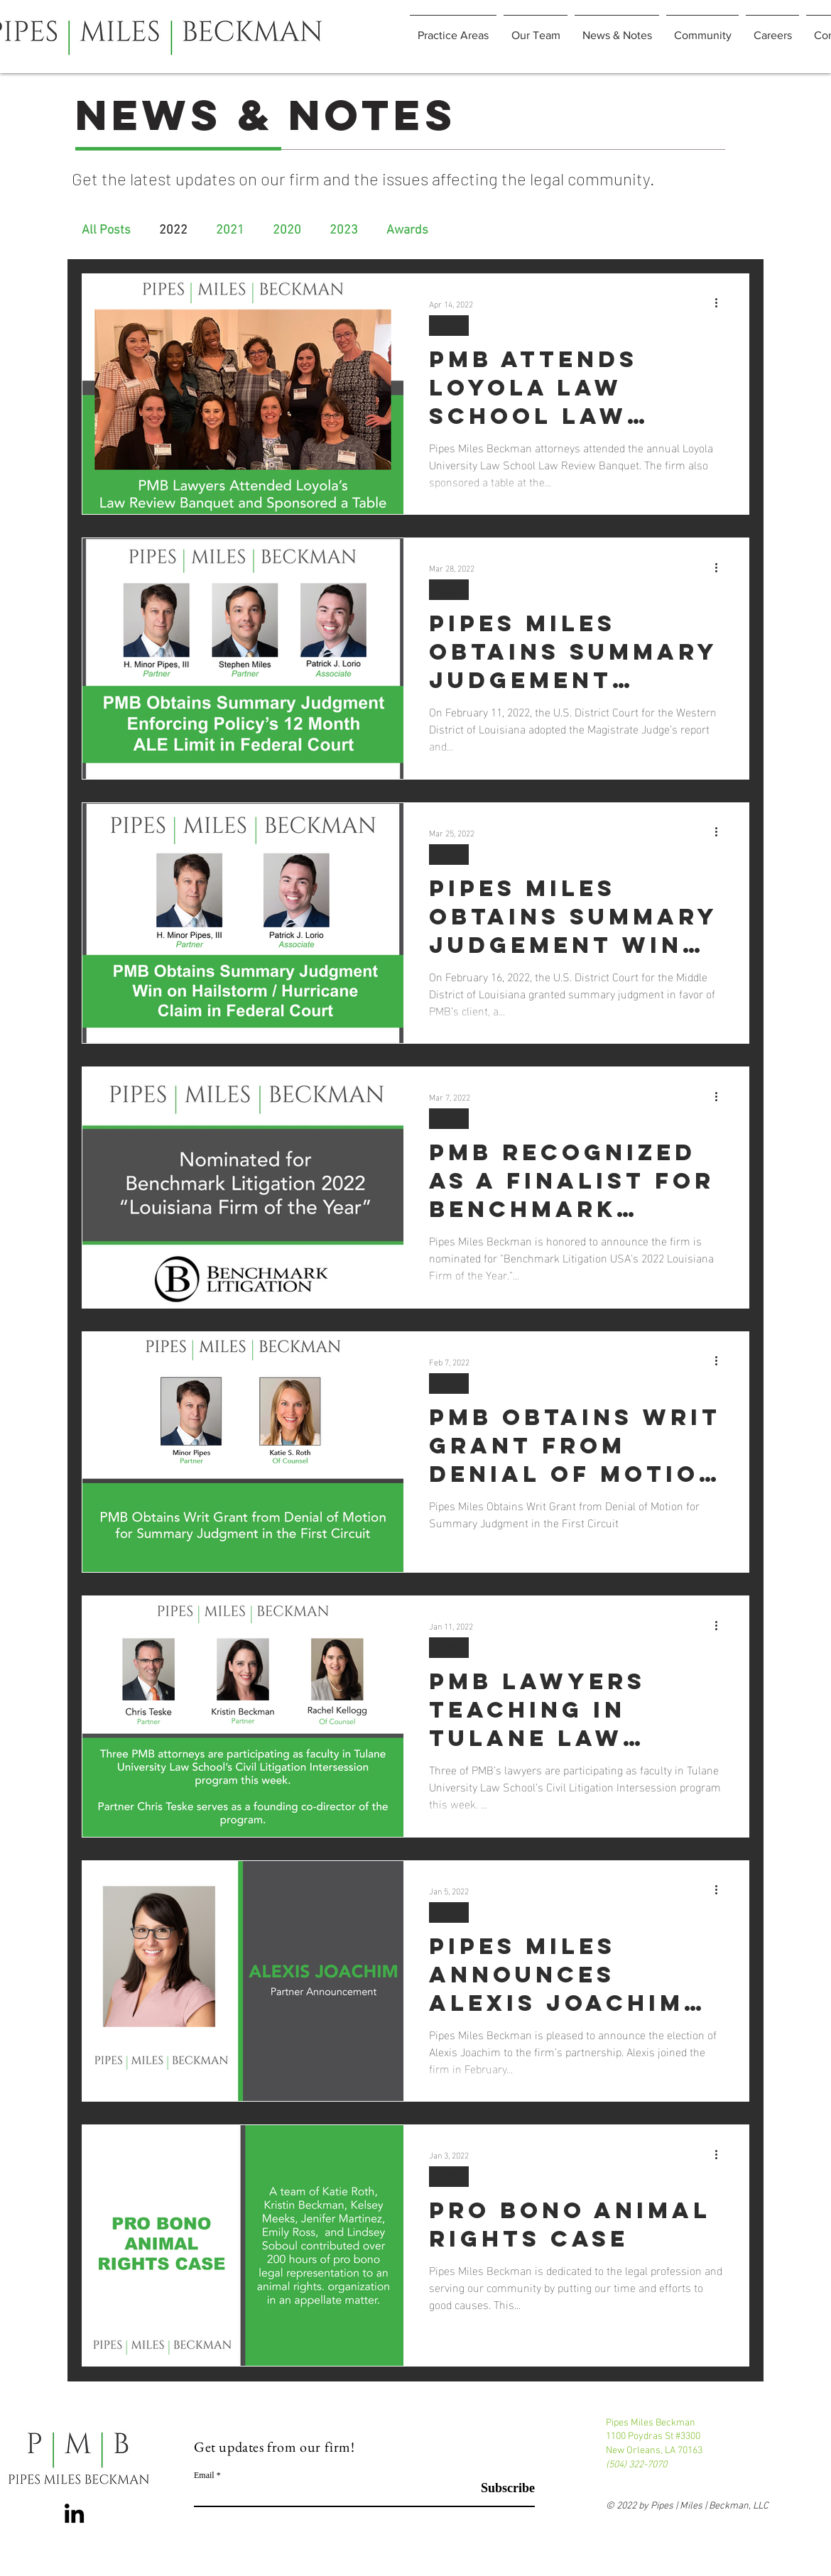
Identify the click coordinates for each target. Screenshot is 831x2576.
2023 (344, 230)
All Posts (106, 230)
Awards (407, 230)
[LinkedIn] (74, 2513)
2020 (287, 230)
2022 (173, 230)
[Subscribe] (499, 2488)
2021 (230, 230)
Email (204, 2475)
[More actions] (720, 303)
